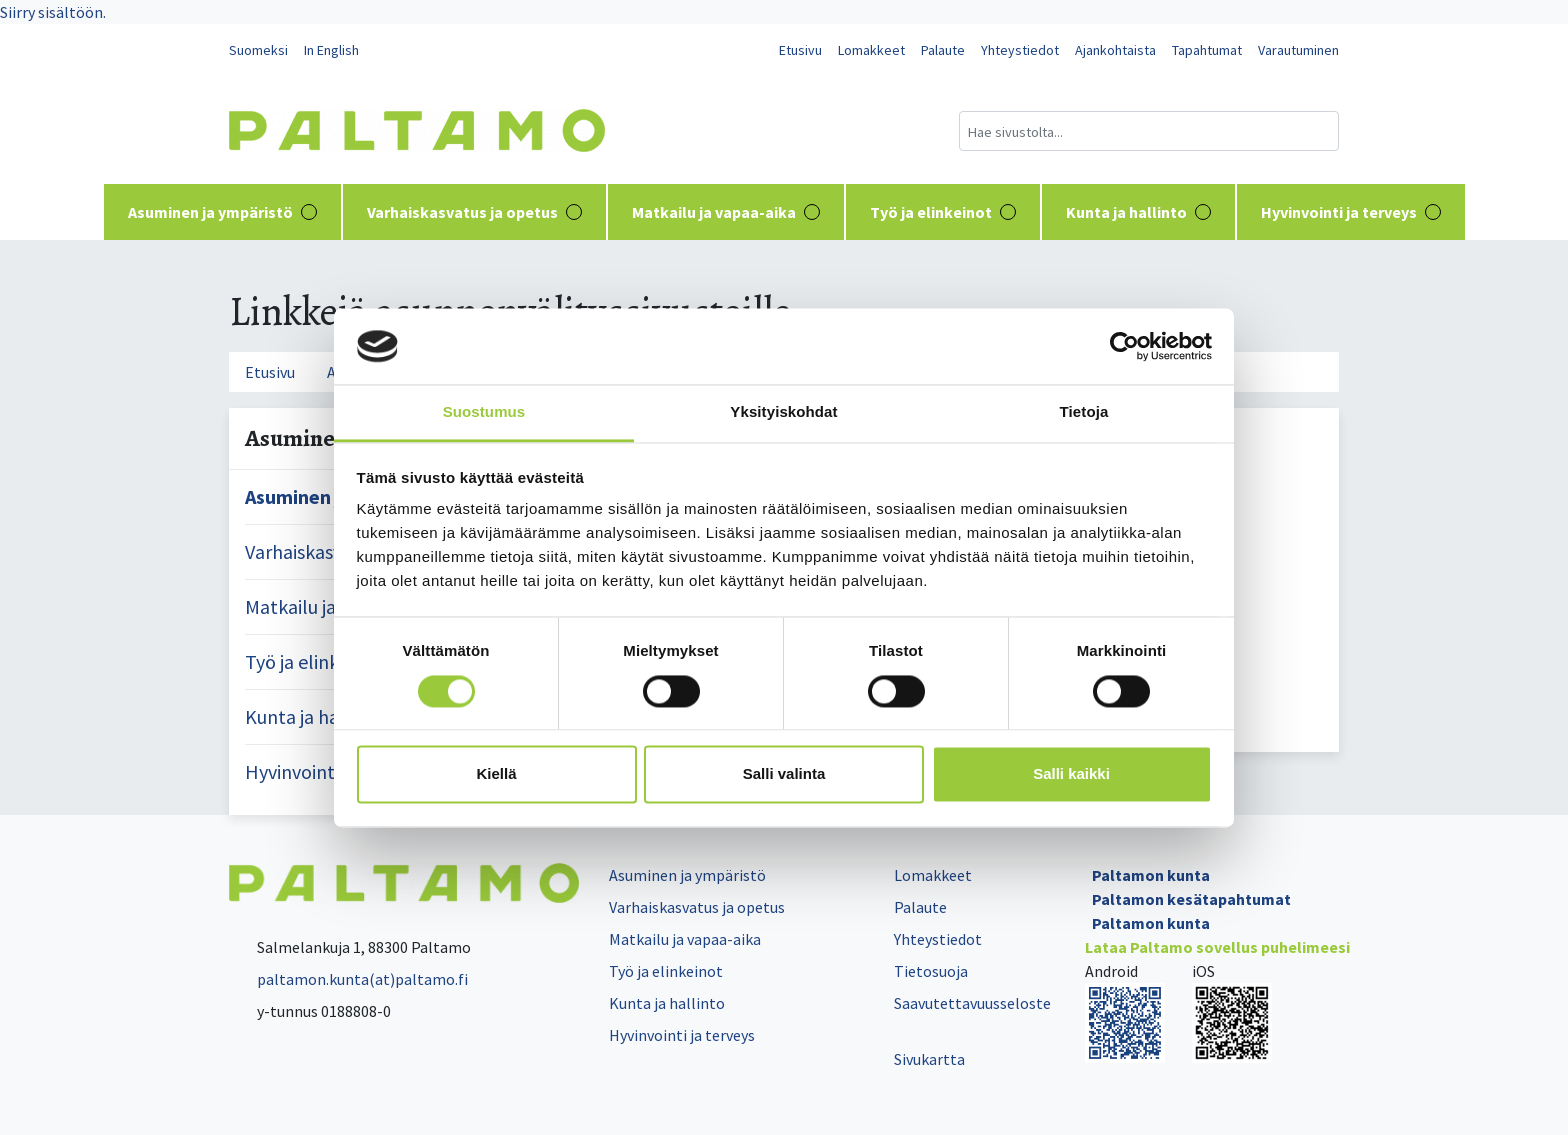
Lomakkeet (871, 50)
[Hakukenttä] (1149, 131)
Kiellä (496, 774)
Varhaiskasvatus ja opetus (474, 212)
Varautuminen (1298, 50)
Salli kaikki (1071, 774)
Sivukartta (929, 1059)
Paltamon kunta (1151, 875)
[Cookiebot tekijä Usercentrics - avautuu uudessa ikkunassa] (1124, 346)
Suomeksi (258, 50)
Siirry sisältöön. (53, 12)
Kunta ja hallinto (1138, 212)
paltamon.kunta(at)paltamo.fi (348, 979)
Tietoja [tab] (1084, 412)
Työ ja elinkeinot (943, 212)
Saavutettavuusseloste (972, 1003)
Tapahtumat (1207, 50)
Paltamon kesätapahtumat (1191, 899)
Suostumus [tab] (484, 412)
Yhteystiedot (1020, 50)
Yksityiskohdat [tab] (783, 412)
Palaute (943, 50)
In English (331, 50)
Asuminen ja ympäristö (222, 212)
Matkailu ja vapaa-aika (726, 212)
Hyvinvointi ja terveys (1351, 212)
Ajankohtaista (1115, 50)
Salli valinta (784, 774)
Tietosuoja (931, 971)
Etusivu (800, 50)
